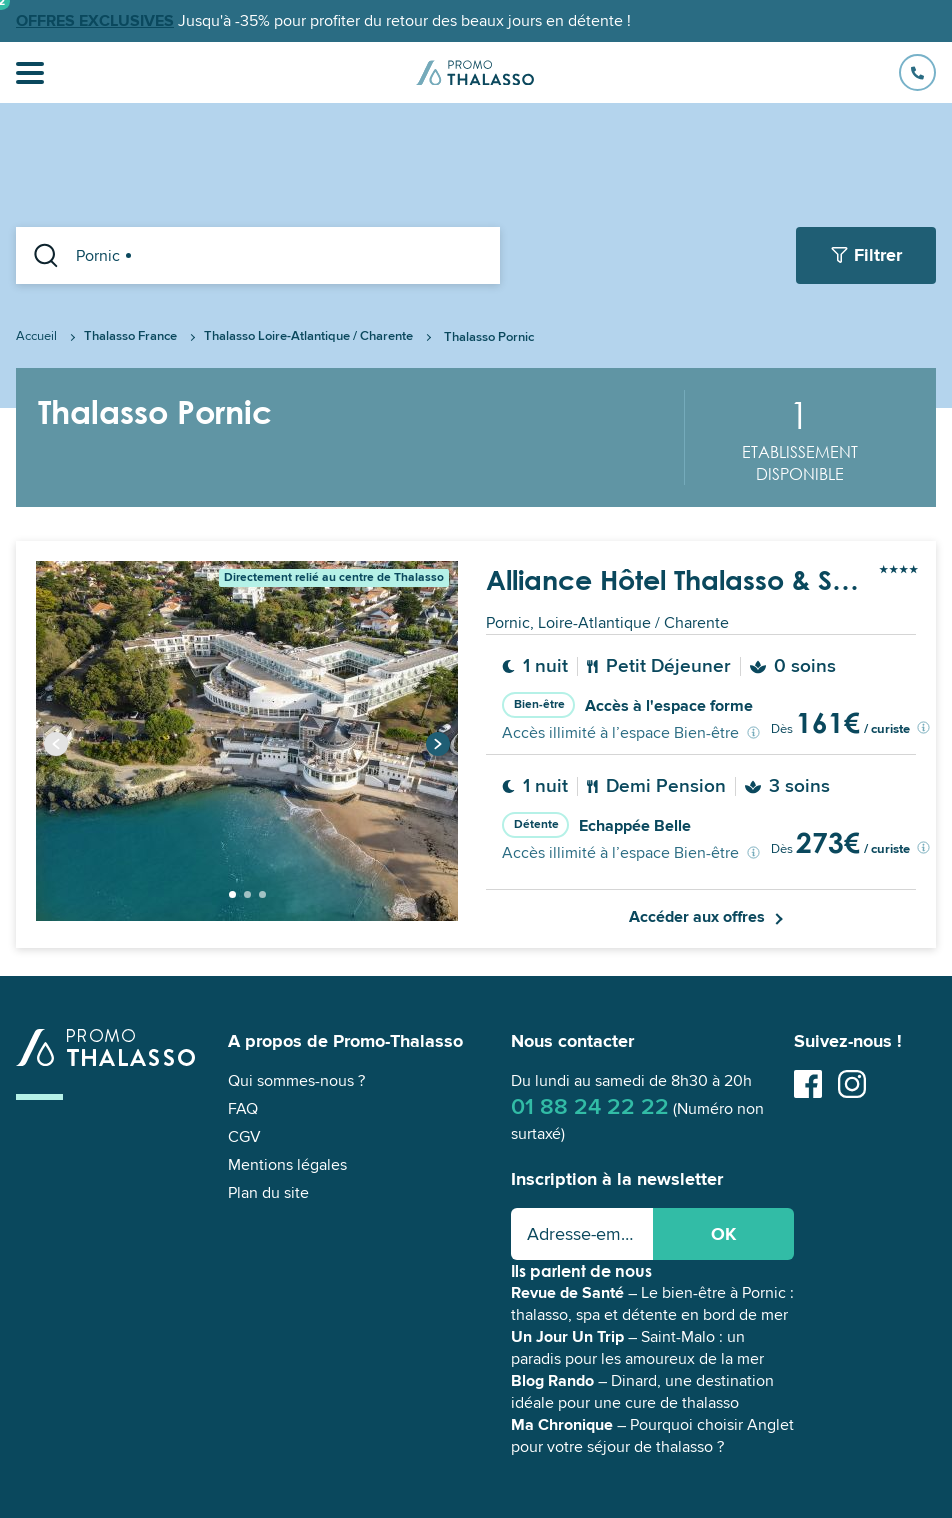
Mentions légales (287, 1165)
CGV (244, 1137)
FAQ (243, 1109)
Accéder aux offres (697, 917)
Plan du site (268, 1193)
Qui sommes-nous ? (296, 1081)
